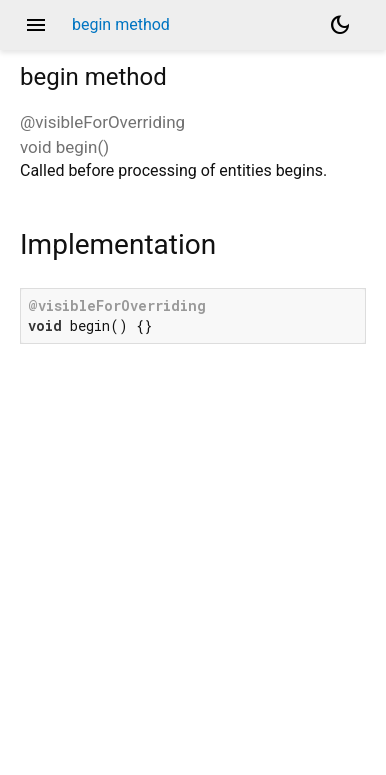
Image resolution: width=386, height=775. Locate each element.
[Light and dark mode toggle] (340, 25)
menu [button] (36, 25)
